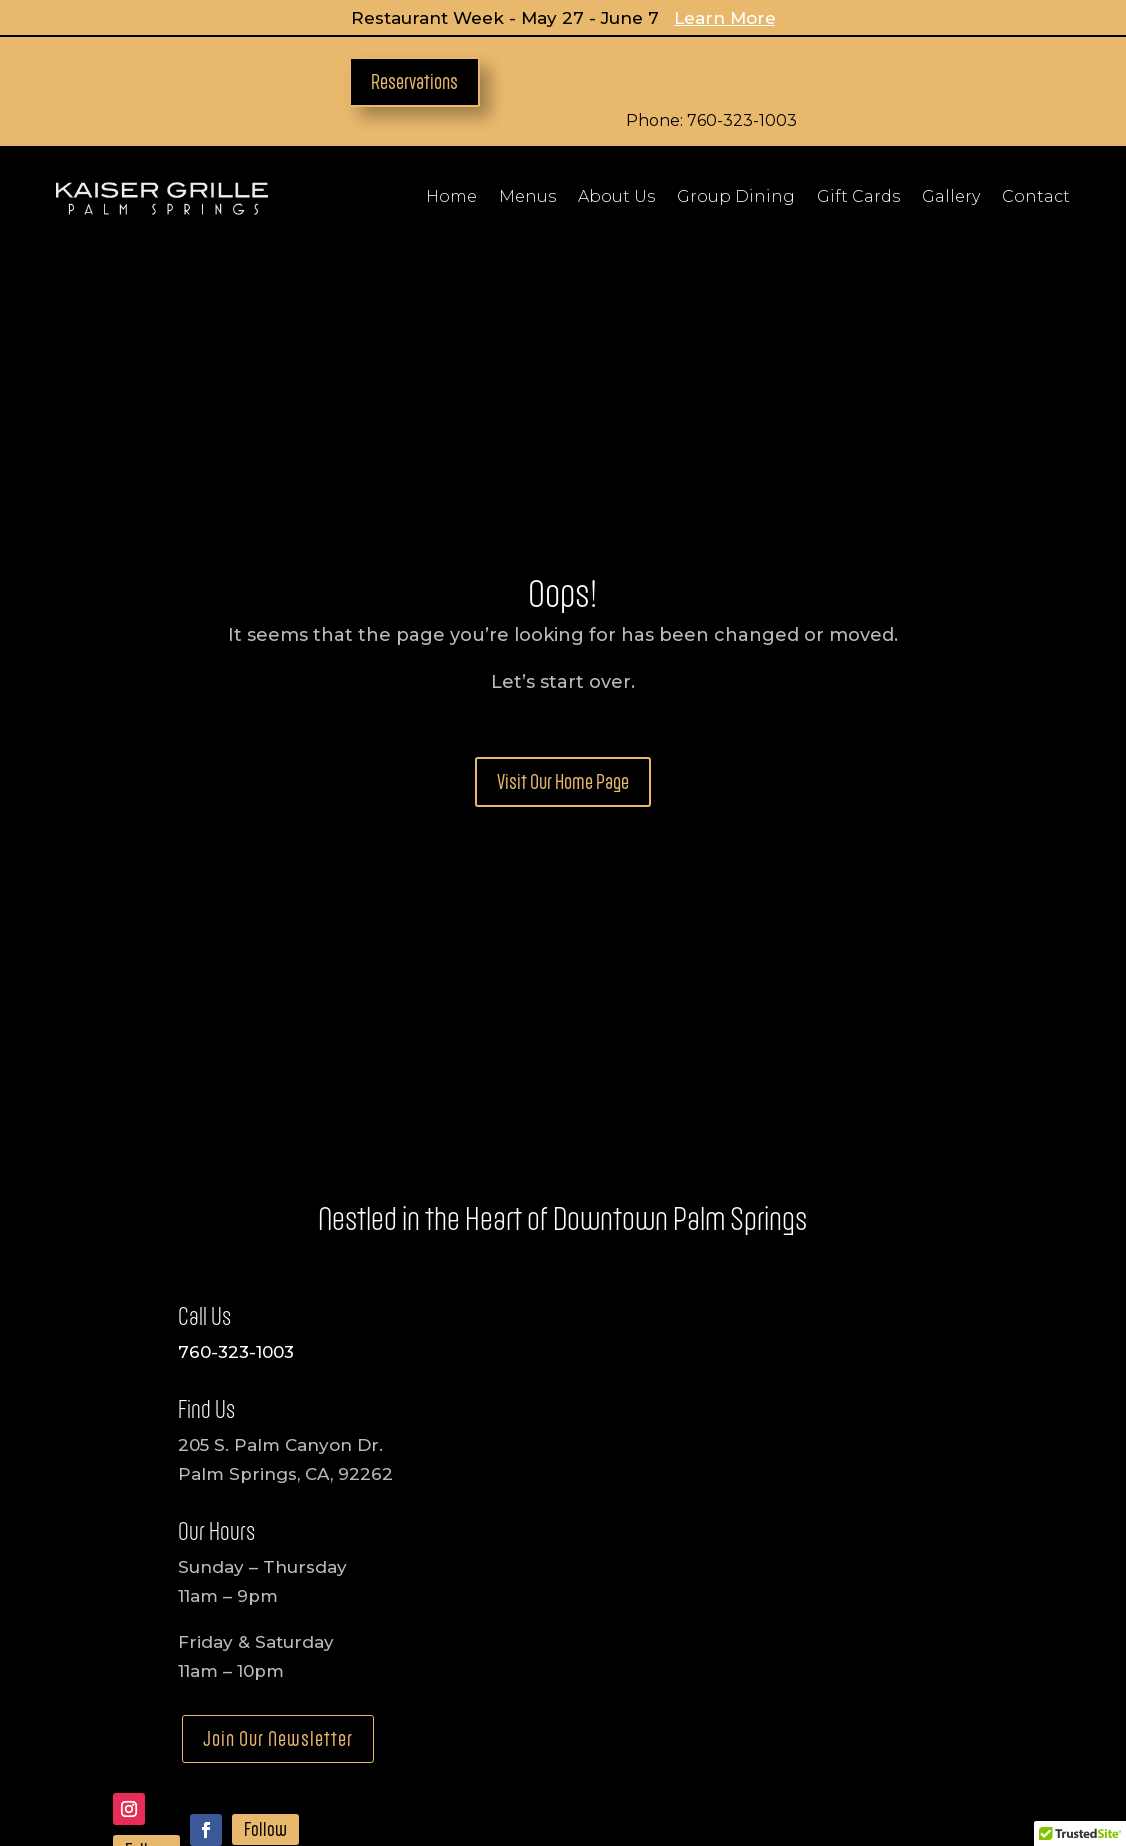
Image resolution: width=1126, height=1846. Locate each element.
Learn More (725, 18)
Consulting (868, 1702)
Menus (527, 198)
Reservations (414, 81)
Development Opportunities (704, 1702)
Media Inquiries (273, 1702)
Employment (397, 1702)
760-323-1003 (236, 1084)
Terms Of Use (876, 1761)
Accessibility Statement (291, 1761)
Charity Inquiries (524, 1702)
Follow (146, 1583)
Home (451, 198)
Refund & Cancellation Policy (674, 1761)
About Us (616, 198)
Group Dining (736, 198)
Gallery (951, 198)
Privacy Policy (470, 1761)
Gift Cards (858, 198)
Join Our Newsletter (278, 1471)
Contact (1036, 198)
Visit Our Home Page (563, 513)
